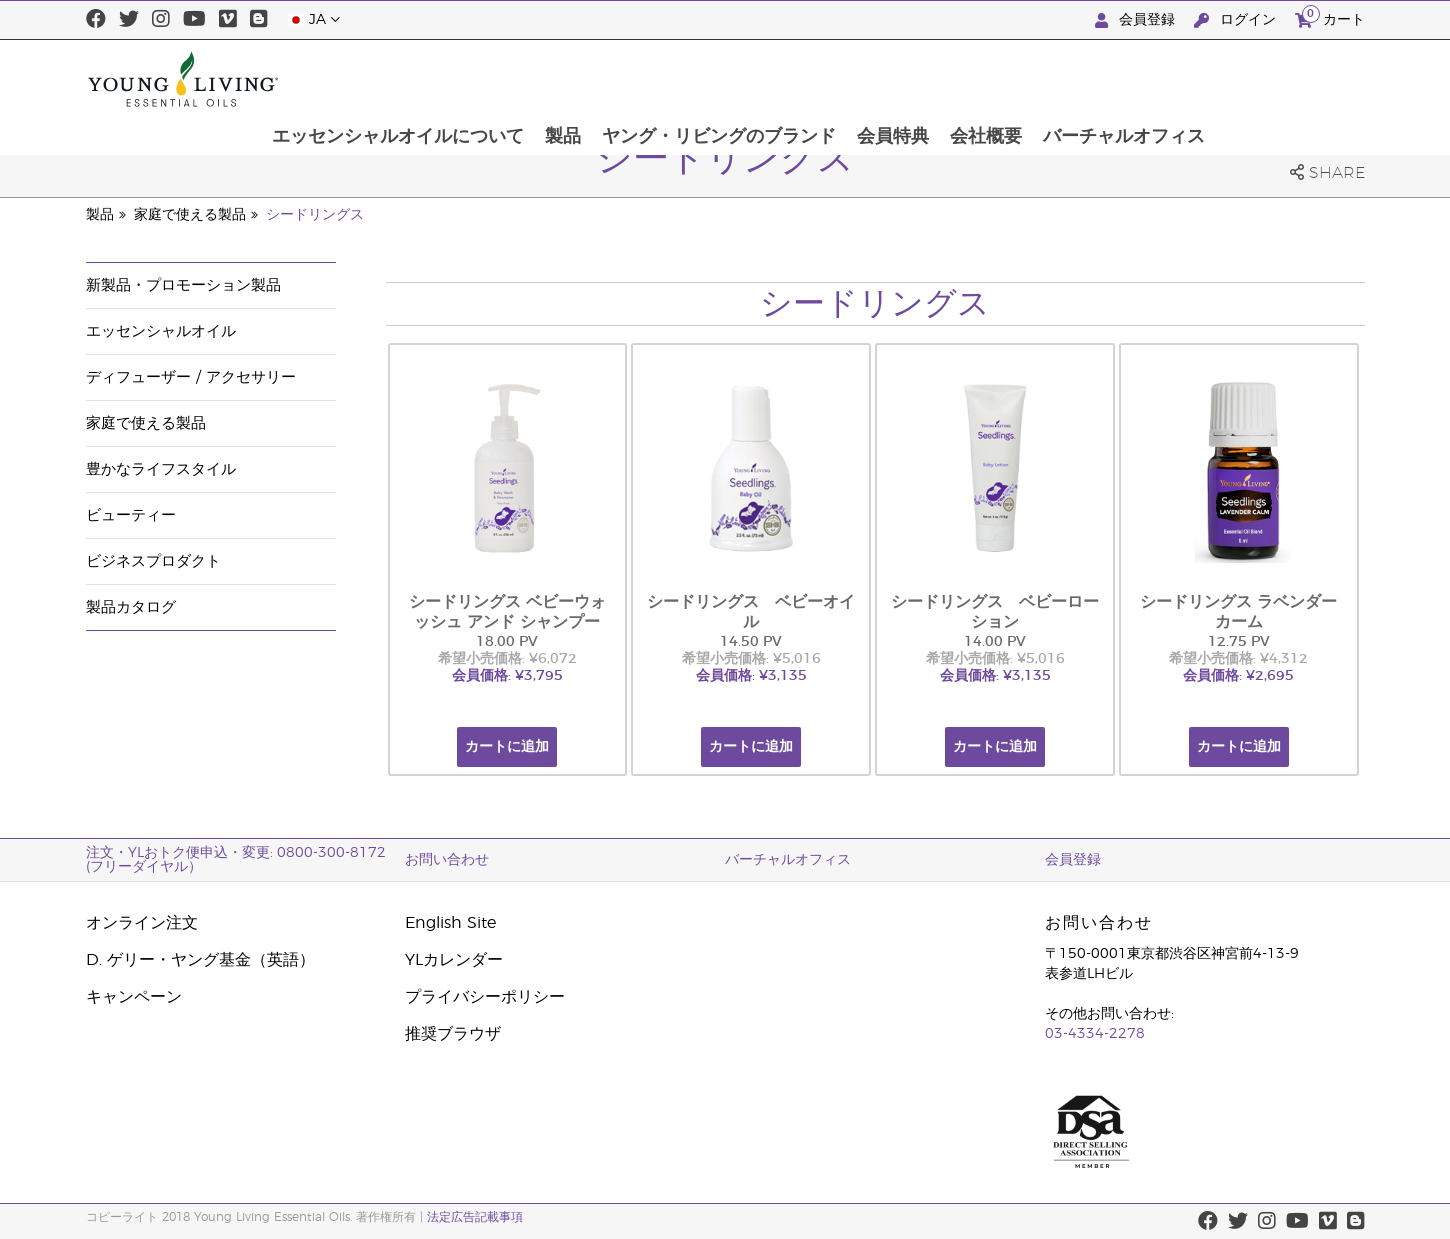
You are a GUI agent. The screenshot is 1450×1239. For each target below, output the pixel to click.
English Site (450, 923)
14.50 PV (751, 642)
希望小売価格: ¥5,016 (751, 659)
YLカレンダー (454, 960)
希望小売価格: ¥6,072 (507, 659)
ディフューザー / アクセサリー (191, 377)
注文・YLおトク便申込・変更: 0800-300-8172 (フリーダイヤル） (236, 860)
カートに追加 (507, 747)
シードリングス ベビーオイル (751, 612)
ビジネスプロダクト (153, 561)
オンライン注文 (142, 923)
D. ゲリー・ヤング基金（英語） (200, 960)
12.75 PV (1239, 642)
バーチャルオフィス (1273, 79)
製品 (708, 79)
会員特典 (1040, 79)
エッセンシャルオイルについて (542, 79)
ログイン (1237, 20)
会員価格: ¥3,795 (507, 676)
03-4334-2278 (1095, 1034)
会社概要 (1134, 79)
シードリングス (315, 215)
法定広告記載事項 (475, 1217)
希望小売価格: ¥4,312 (1238, 659)
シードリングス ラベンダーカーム (1238, 612)
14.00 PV (995, 642)
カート (1330, 17)
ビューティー (131, 515)
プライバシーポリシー (485, 997)
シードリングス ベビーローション (995, 612)
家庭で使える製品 (190, 215)
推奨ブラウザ (453, 1034)
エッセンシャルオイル (161, 331)
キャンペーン (134, 997)
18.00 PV (507, 642)
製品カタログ (131, 607)
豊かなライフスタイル (161, 469)
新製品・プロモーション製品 (183, 285)
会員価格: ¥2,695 (1238, 676)
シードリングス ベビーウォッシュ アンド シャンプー (507, 612)
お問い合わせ (447, 860)
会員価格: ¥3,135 (751, 676)
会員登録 (1137, 20)
